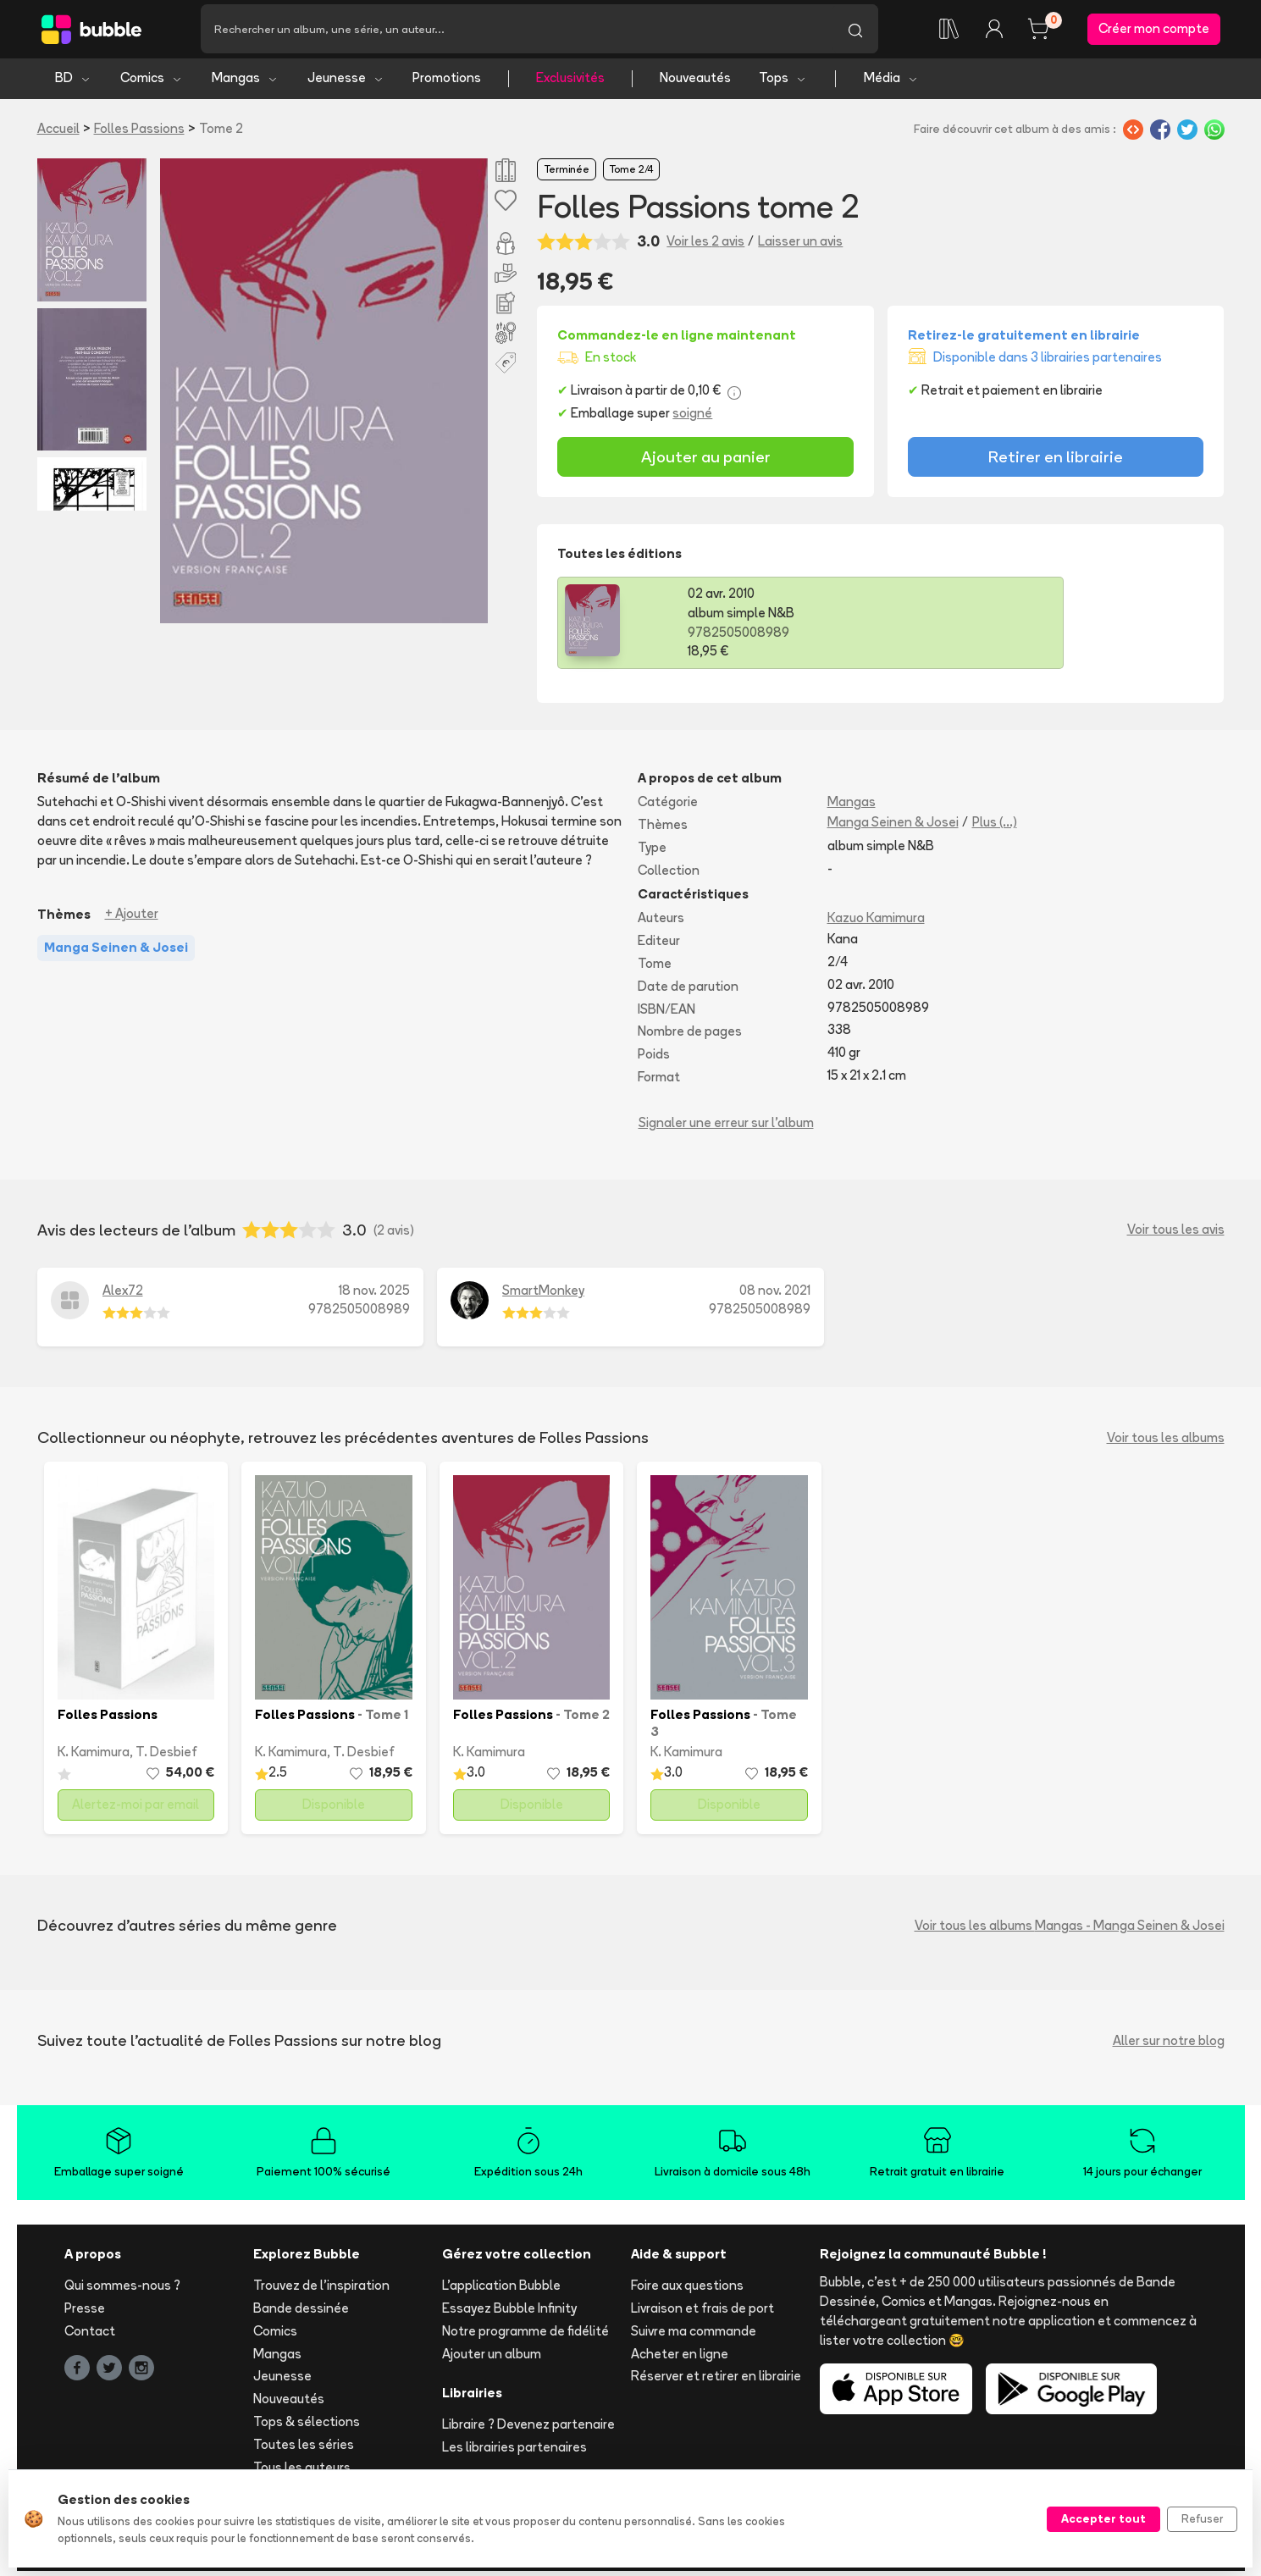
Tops (783, 83)
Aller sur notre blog (1169, 2045)
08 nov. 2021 (774, 1294)
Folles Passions (139, 132)
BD (73, 83)
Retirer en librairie (1055, 461)
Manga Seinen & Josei (893, 827)
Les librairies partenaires (514, 2452)
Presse (84, 2313)
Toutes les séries (303, 2449)
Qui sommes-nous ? (122, 2290)
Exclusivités (570, 83)
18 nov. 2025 (374, 1294)
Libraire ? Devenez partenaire (528, 2429)
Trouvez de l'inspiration (321, 2290)
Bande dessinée (301, 2313)
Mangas (245, 83)
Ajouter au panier (706, 461)
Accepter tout (1103, 2518)
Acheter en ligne (679, 2358)
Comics (151, 83)
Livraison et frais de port (702, 2313)
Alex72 (122, 1294)
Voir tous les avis (1176, 1234)
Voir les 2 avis (705, 246)
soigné (692, 418)
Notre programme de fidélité (525, 2335)
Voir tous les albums (1166, 1442)
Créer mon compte (1153, 31)
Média (891, 83)
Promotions (446, 83)
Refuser (1202, 2518)
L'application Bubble (501, 2290)
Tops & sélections (306, 2426)
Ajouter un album (491, 2358)
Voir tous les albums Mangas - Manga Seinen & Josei (1070, 1929)
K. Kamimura (94, 1757)
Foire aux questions (687, 2290)
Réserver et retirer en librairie (716, 2381)
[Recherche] (516, 31)
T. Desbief (166, 1757)
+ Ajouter (131, 918)
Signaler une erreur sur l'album (726, 1127)
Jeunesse (345, 83)
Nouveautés (695, 83)
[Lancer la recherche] (855, 31)
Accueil (58, 132)
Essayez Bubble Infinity (509, 2313)
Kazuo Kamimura (876, 923)
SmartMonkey (543, 1294)
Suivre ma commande (693, 2335)
